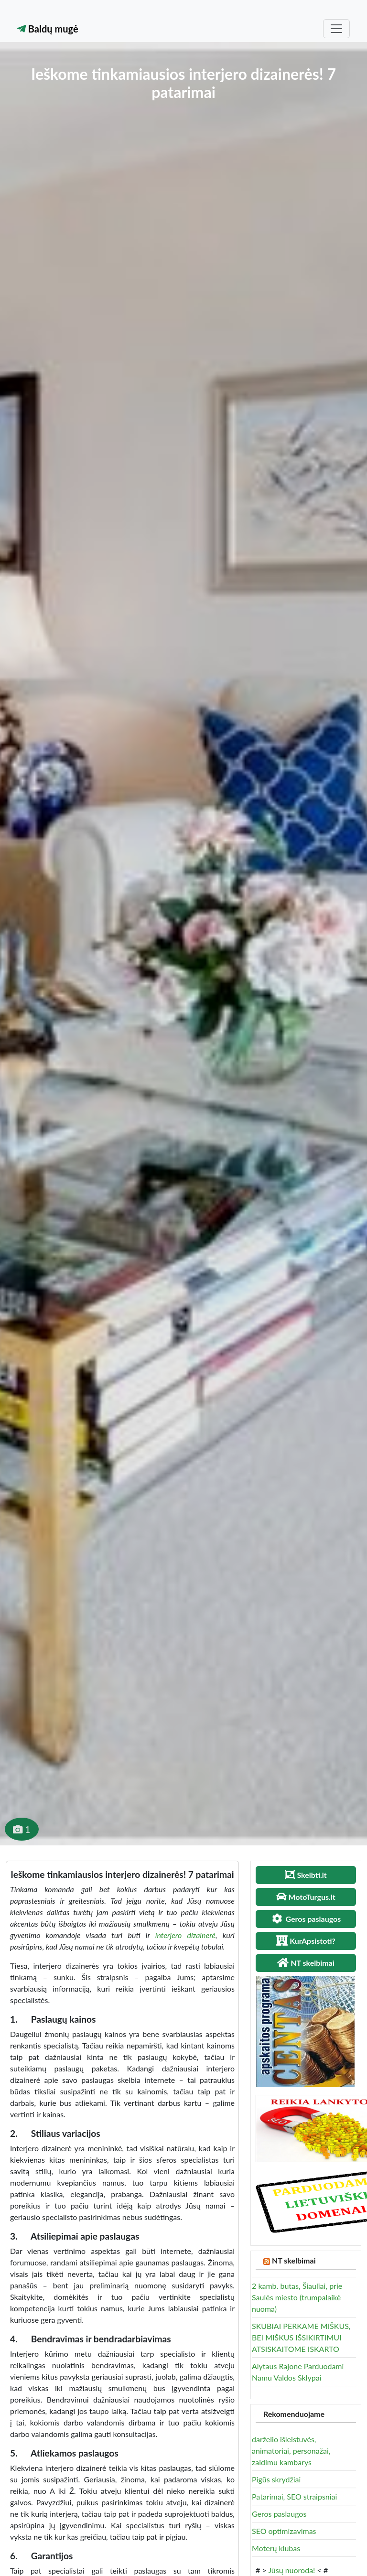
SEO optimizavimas (284, 2530)
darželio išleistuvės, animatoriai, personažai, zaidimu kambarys (291, 2451)
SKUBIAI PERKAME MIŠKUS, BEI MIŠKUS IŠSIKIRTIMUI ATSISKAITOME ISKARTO (301, 2337)
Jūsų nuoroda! (291, 2570)
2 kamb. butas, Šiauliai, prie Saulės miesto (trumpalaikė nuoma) (297, 2297)
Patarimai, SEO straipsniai (294, 2496)
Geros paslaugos (279, 2513)
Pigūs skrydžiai (276, 2479)
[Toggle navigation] (336, 28)
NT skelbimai (294, 2260)
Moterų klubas (276, 2548)
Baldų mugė (47, 28)
